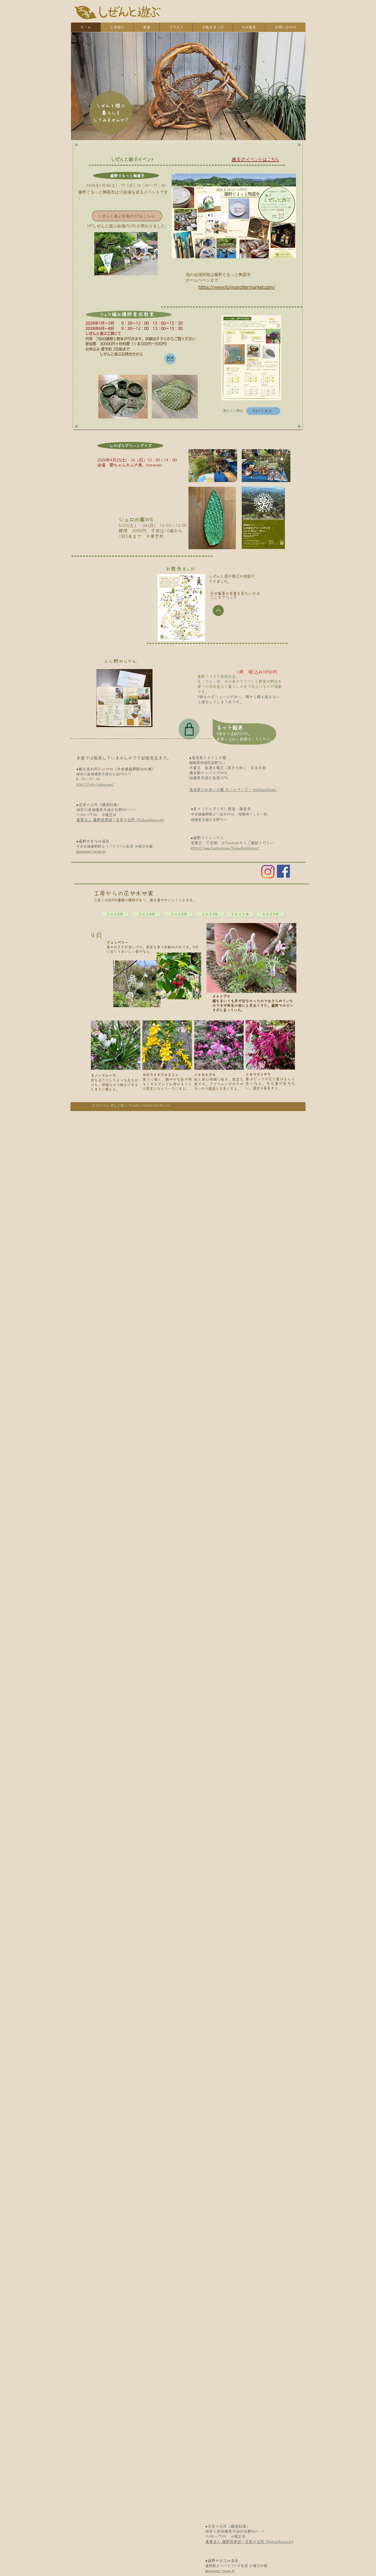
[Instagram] (268, 871)
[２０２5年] (115, 914)
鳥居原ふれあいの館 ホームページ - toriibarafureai (233, 790)
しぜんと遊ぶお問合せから (121, 354)
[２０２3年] (179, 914)
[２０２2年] (210, 914)
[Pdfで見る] (263, 411)
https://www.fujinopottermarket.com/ (236, 287)
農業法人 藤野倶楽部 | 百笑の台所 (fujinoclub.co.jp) (249, 2542)
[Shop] (189, 729)
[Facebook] (283, 871)
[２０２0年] (271, 914)
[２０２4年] (147, 914)
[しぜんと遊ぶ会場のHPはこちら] (127, 216)
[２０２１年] (240, 914)
